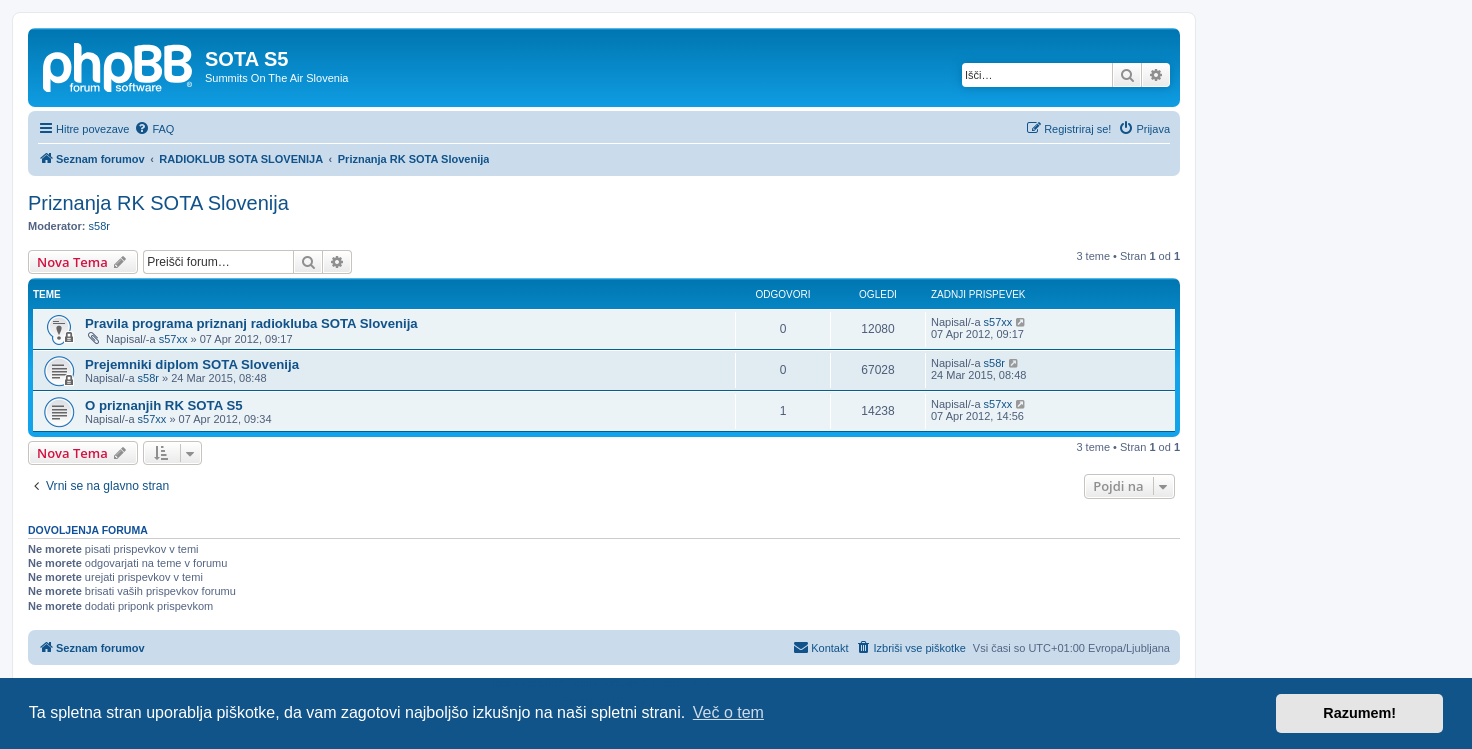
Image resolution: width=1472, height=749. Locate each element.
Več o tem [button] (728, 712)
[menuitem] (154, 129)
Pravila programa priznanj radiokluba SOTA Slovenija (251, 323)
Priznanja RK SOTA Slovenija (158, 203)
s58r (99, 226)
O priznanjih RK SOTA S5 (164, 405)
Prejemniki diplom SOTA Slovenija (192, 364)
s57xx (173, 339)
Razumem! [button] (1359, 713)
